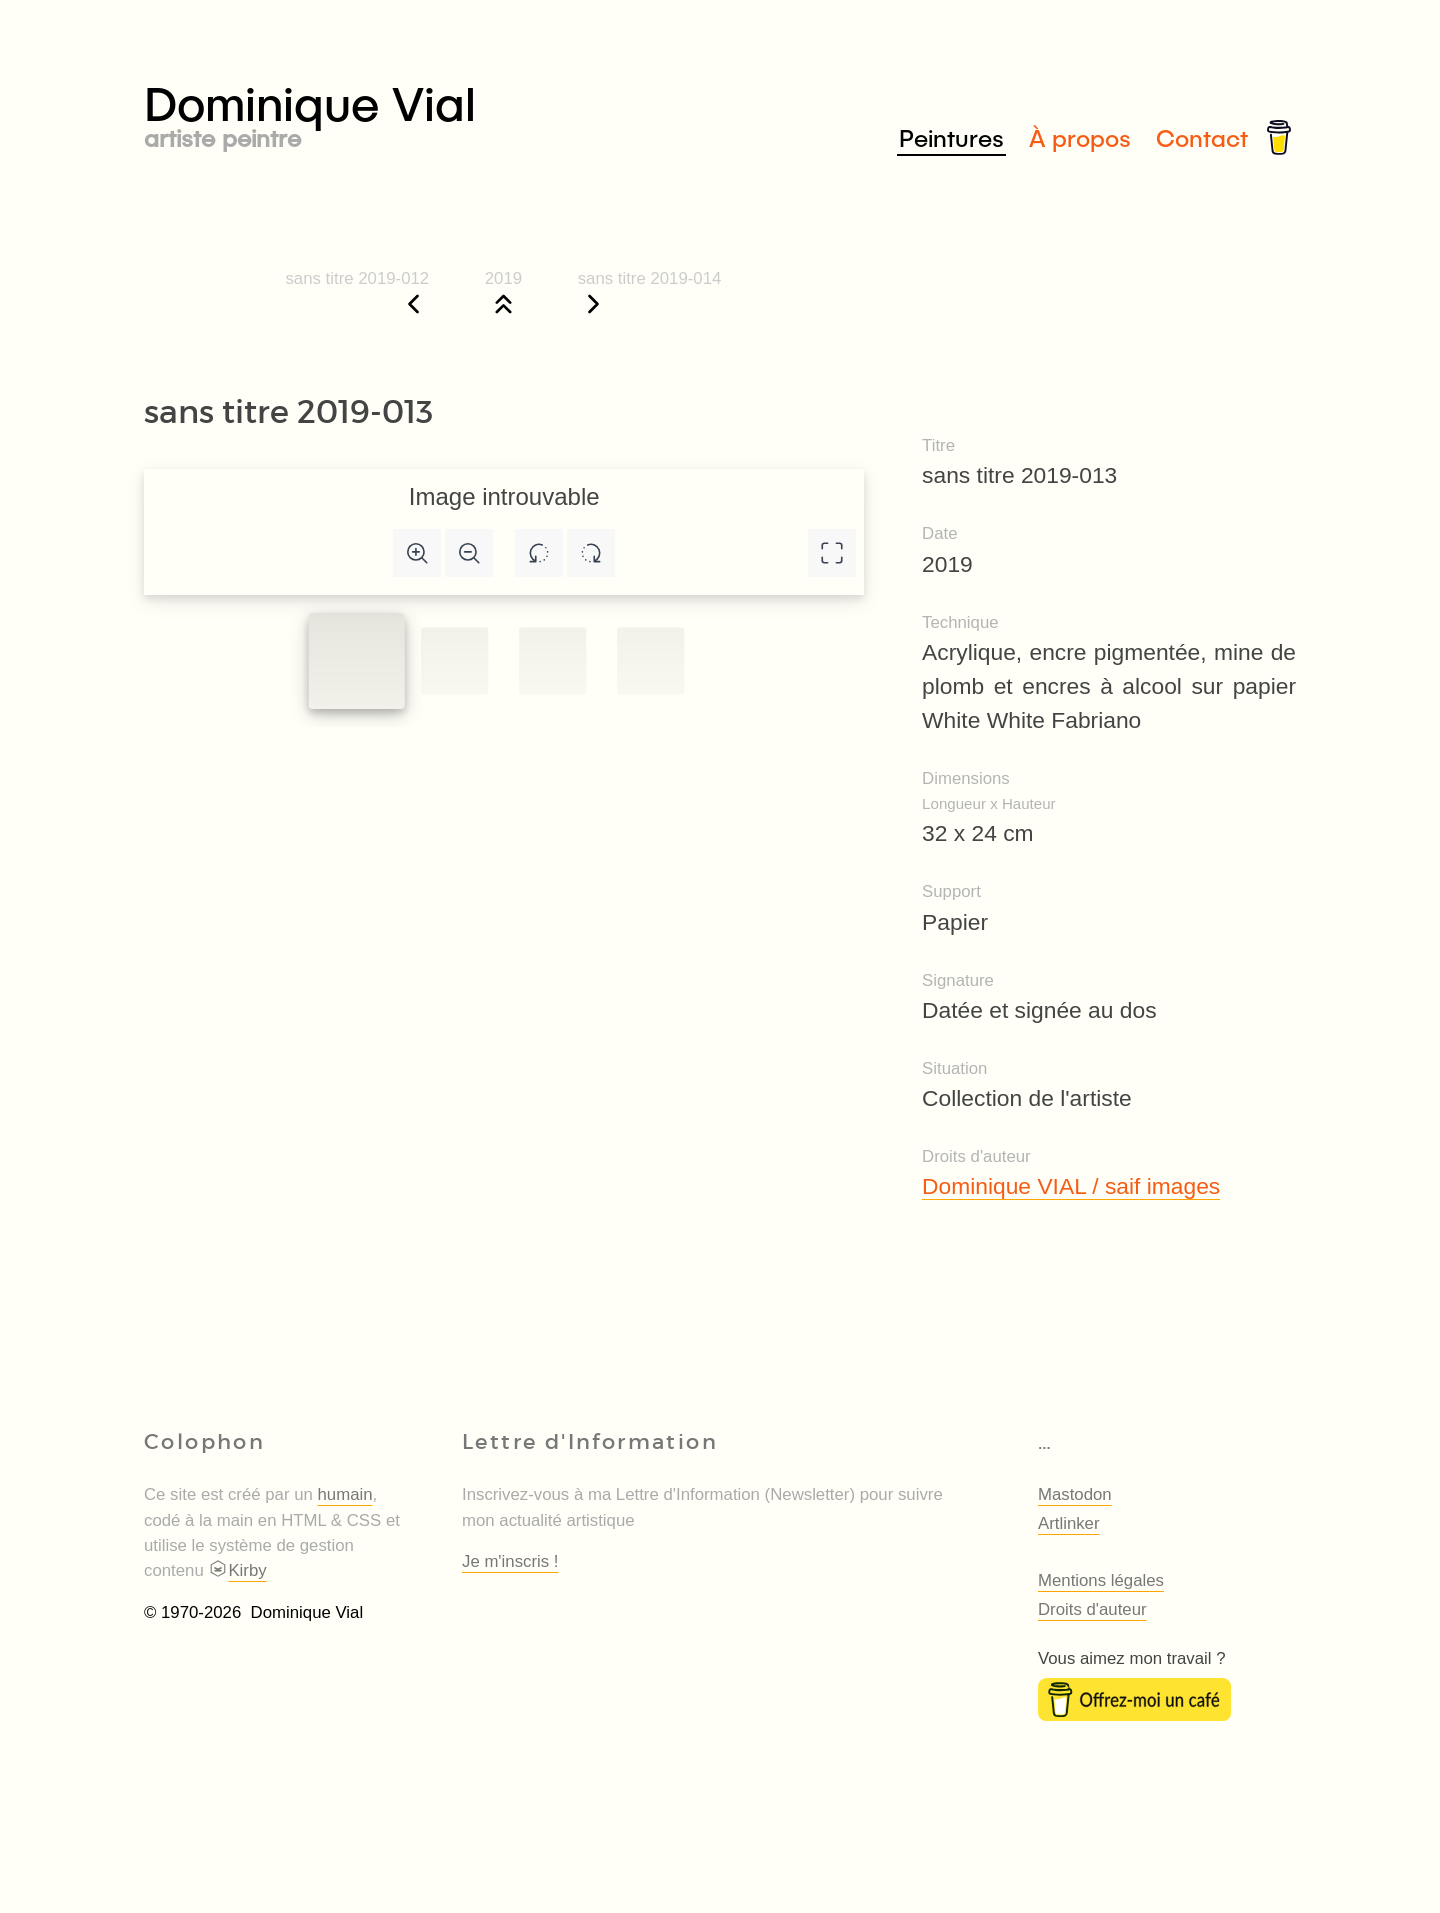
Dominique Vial (432, 111)
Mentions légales (1101, 1580)
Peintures (951, 137)
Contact (1202, 137)
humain (345, 1494)
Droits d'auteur (1092, 1609)
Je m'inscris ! (510, 1561)
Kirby (237, 1570)
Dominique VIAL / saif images (1071, 1186)
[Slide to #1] (357, 661)
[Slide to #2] (552, 660)
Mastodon (1075, 1494)
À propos (1080, 137)
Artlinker (1069, 1523)
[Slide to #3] (650, 660)
